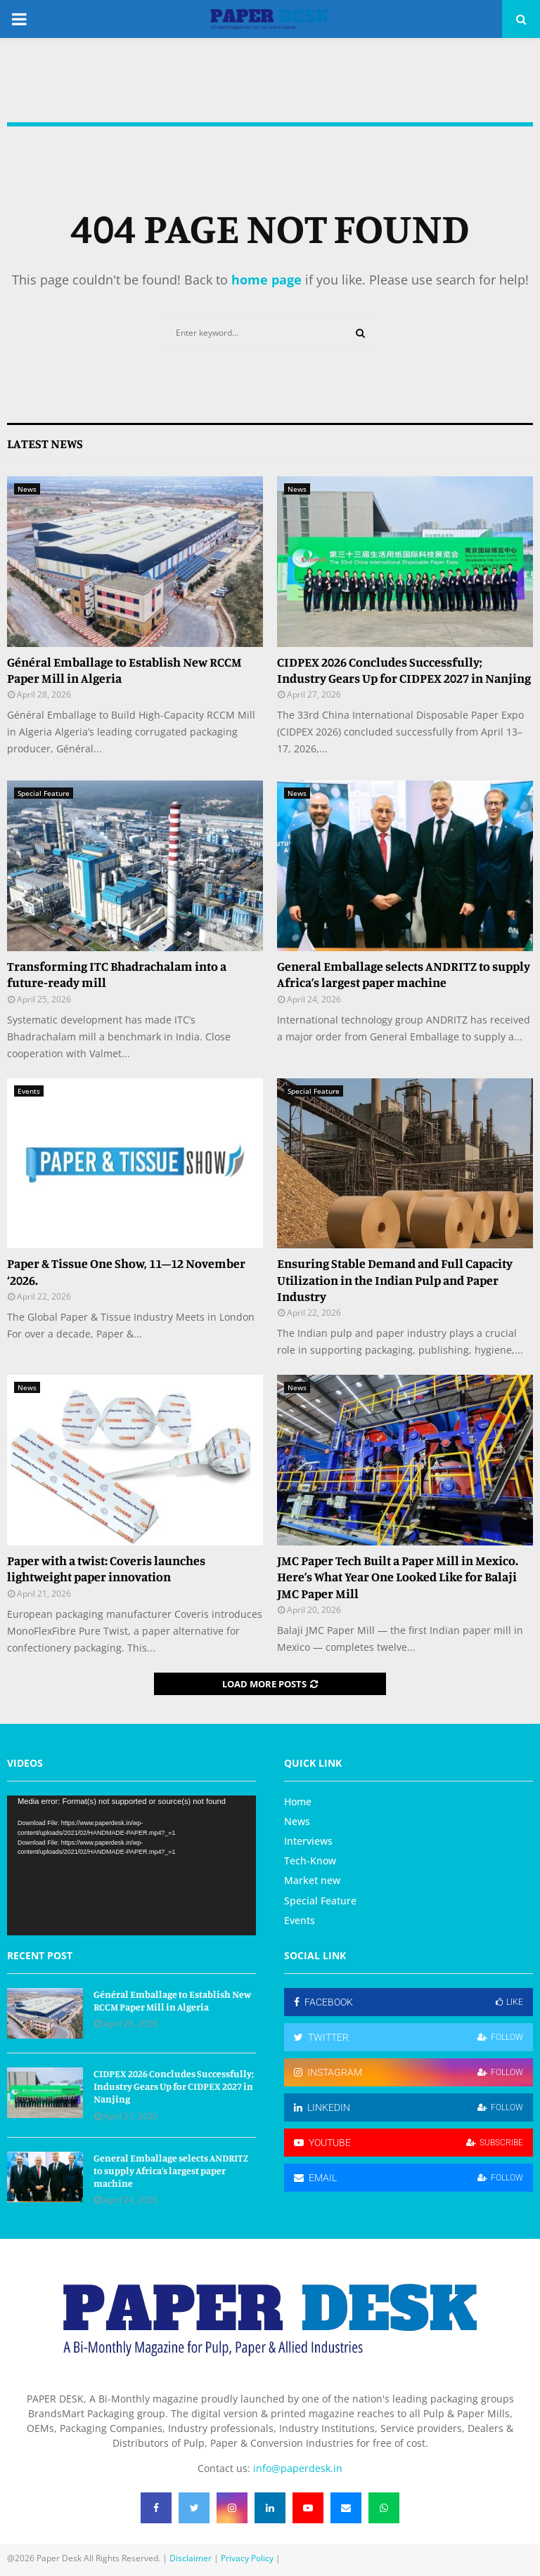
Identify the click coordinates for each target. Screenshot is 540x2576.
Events (29, 1091)
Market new (312, 1880)
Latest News (45, 443)
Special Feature (44, 793)
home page (266, 279)
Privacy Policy (247, 2558)
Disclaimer (190, 2558)
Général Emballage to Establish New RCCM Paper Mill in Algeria (172, 2000)
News (27, 489)
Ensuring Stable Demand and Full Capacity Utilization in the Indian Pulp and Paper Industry (395, 1279)
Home (297, 1802)
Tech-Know (310, 1860)
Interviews (308, 1841)
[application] (131, 1865)
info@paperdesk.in (297, 2468)
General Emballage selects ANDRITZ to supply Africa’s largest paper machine (403, 974)
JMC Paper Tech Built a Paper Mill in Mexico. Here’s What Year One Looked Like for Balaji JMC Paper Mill (397, 1576)
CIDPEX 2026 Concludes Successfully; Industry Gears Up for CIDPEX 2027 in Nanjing (404, 670)
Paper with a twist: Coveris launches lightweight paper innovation (106, 1568)
